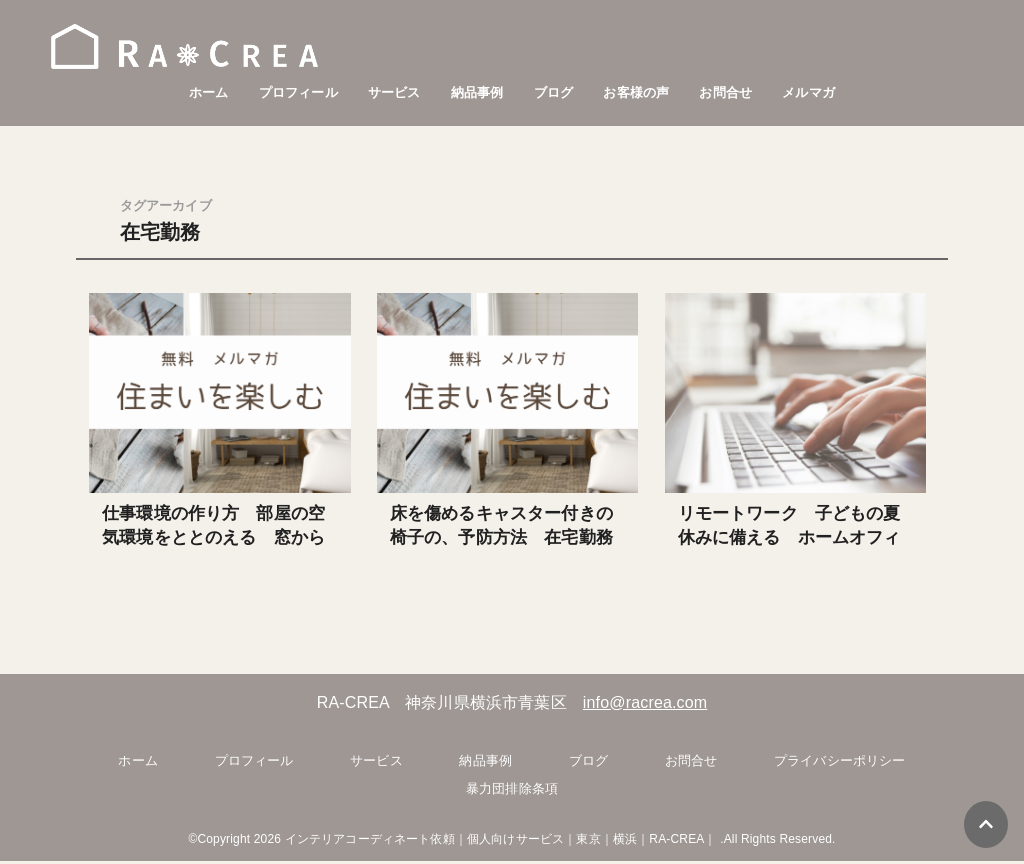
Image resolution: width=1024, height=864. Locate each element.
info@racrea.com (645, 704)
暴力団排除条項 (512, 790)
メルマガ (808, 92)
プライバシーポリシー (840, 763)
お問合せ (725, 92)
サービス (394, 92)
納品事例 (477, 92)
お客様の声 (636, 92)
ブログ (553, 92)
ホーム (208, 92)
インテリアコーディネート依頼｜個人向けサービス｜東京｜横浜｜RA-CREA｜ (501, 842)
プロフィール (298, 92)
